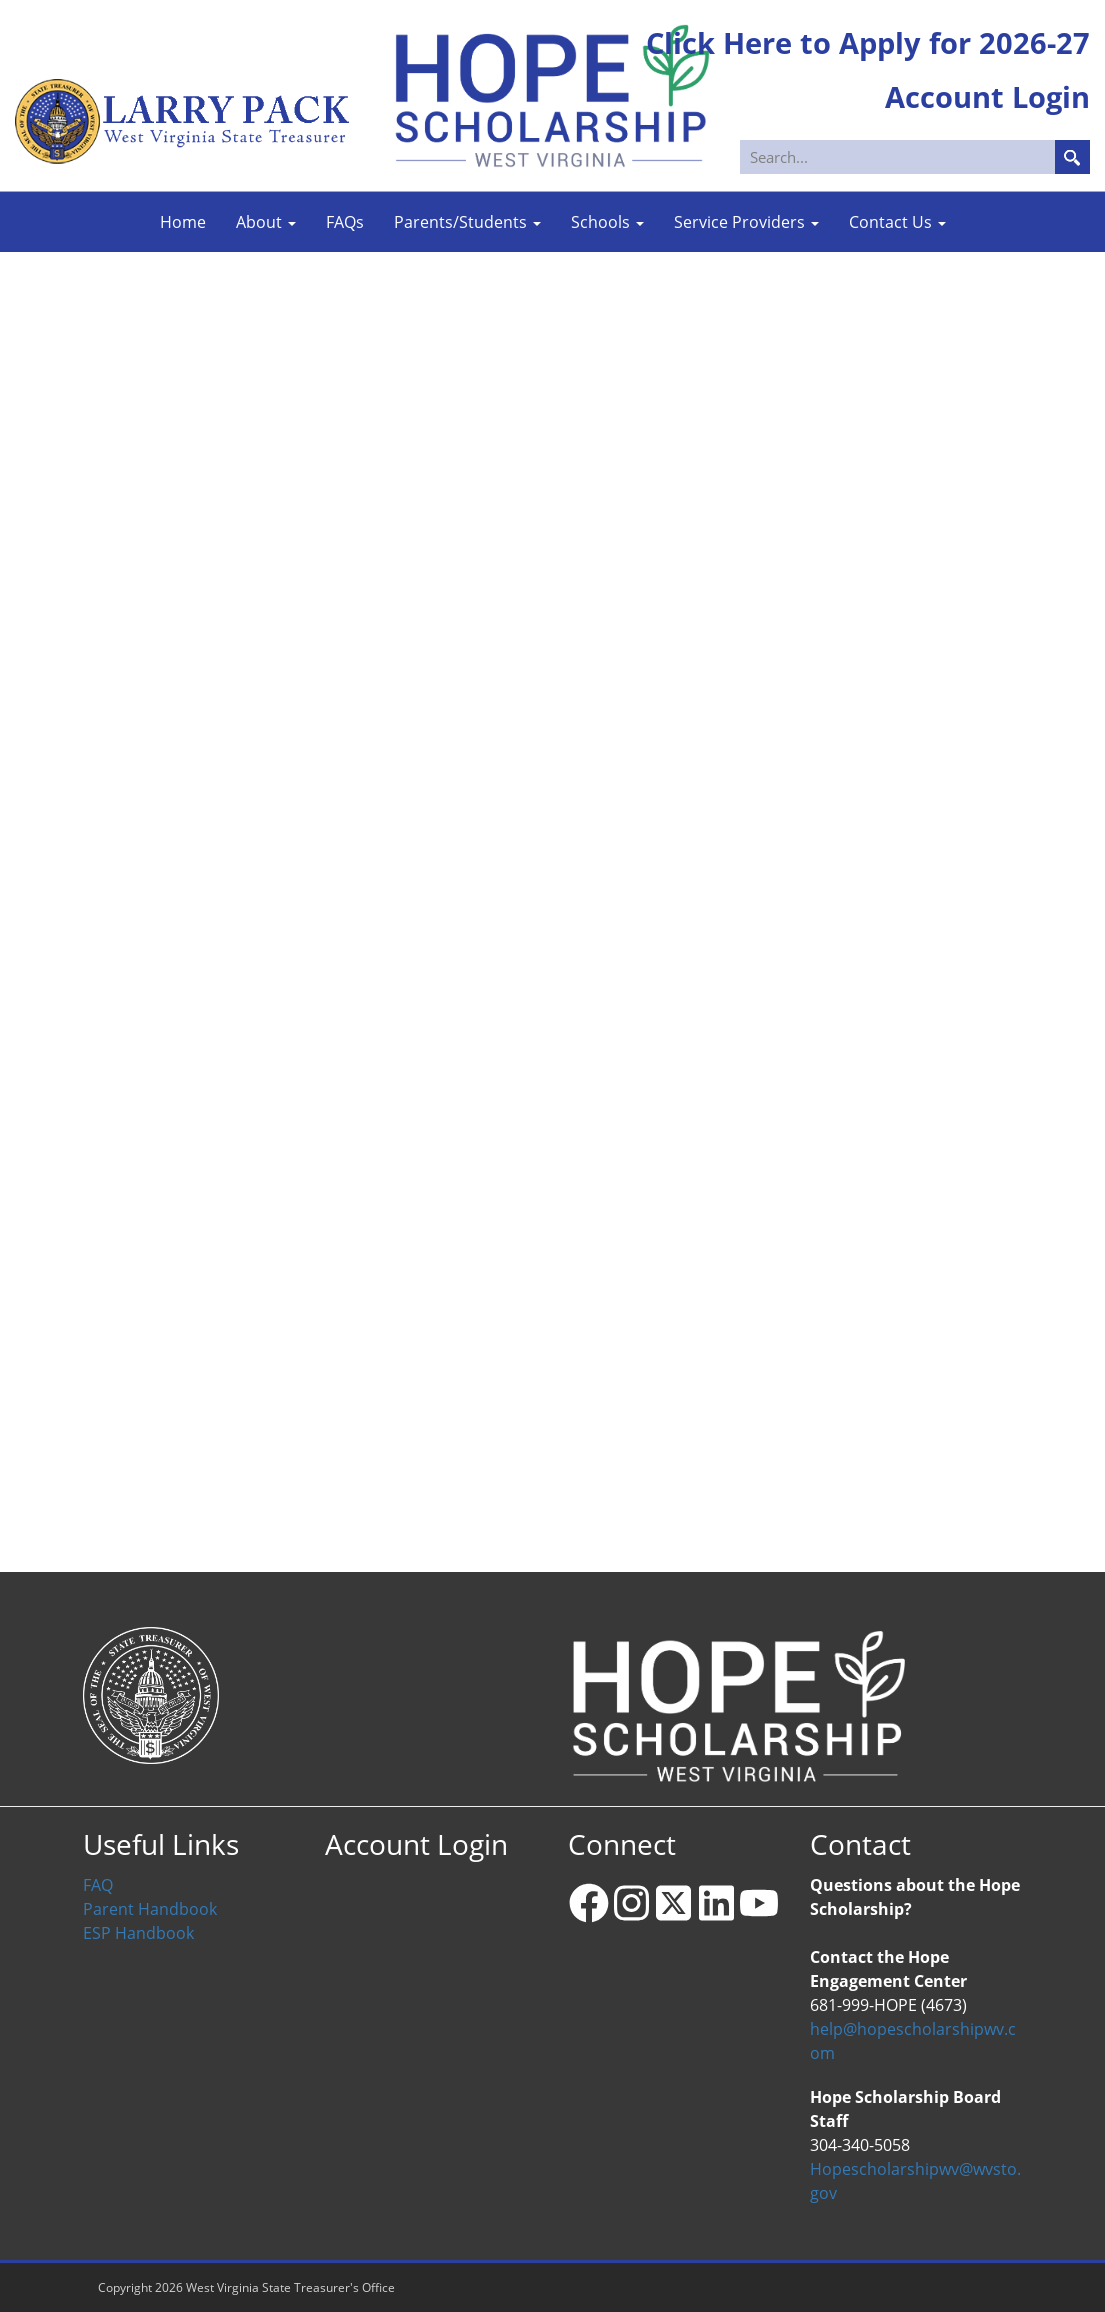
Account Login (416, 1844)
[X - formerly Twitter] (674, 1903)
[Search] (916, 157)
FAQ (98, 1885)
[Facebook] (589, 1903)
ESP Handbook (138, 1933)
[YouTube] (759, 1903)
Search (1072, 157)
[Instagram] (631, 1903)
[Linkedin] (716, 1903)
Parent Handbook (150, 1909)
